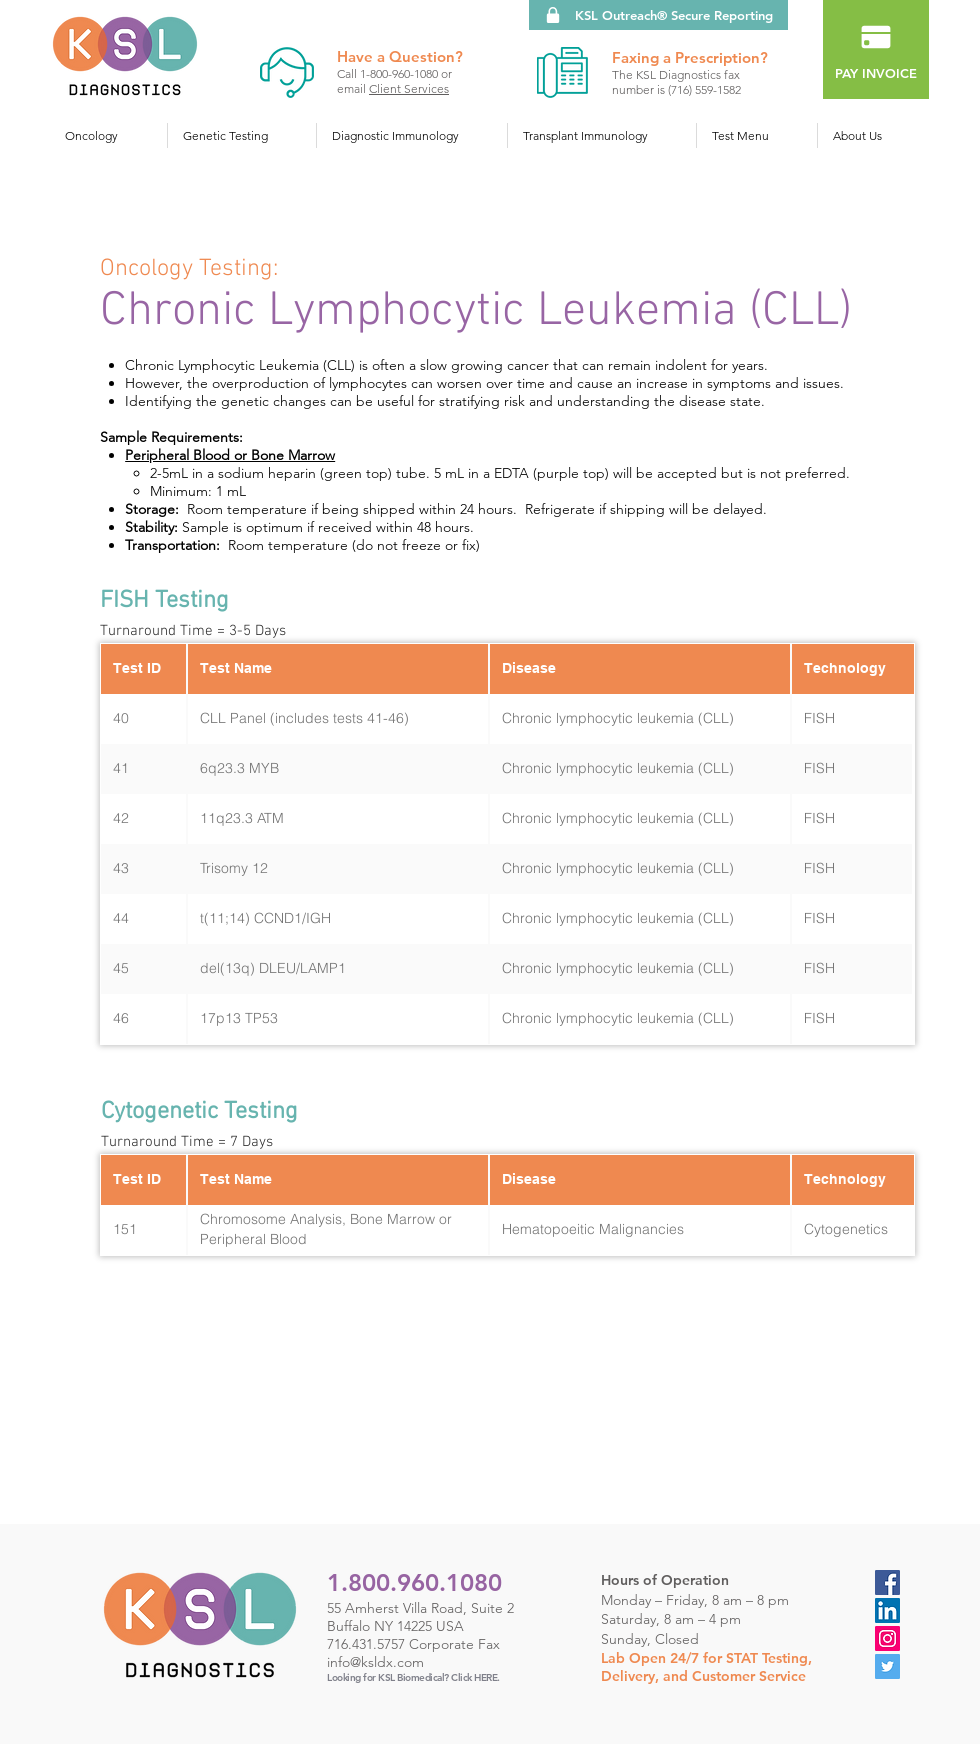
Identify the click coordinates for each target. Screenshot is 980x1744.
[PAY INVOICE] (876, 49)
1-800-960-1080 (400, 73)
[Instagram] (887, 1638)
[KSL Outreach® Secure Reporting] (658, 15)
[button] (108, 135)
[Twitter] (887, 1666)
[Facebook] (887, 1582)
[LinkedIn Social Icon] (887, 1610)
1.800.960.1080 (414, 1582)
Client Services (409, 88)
